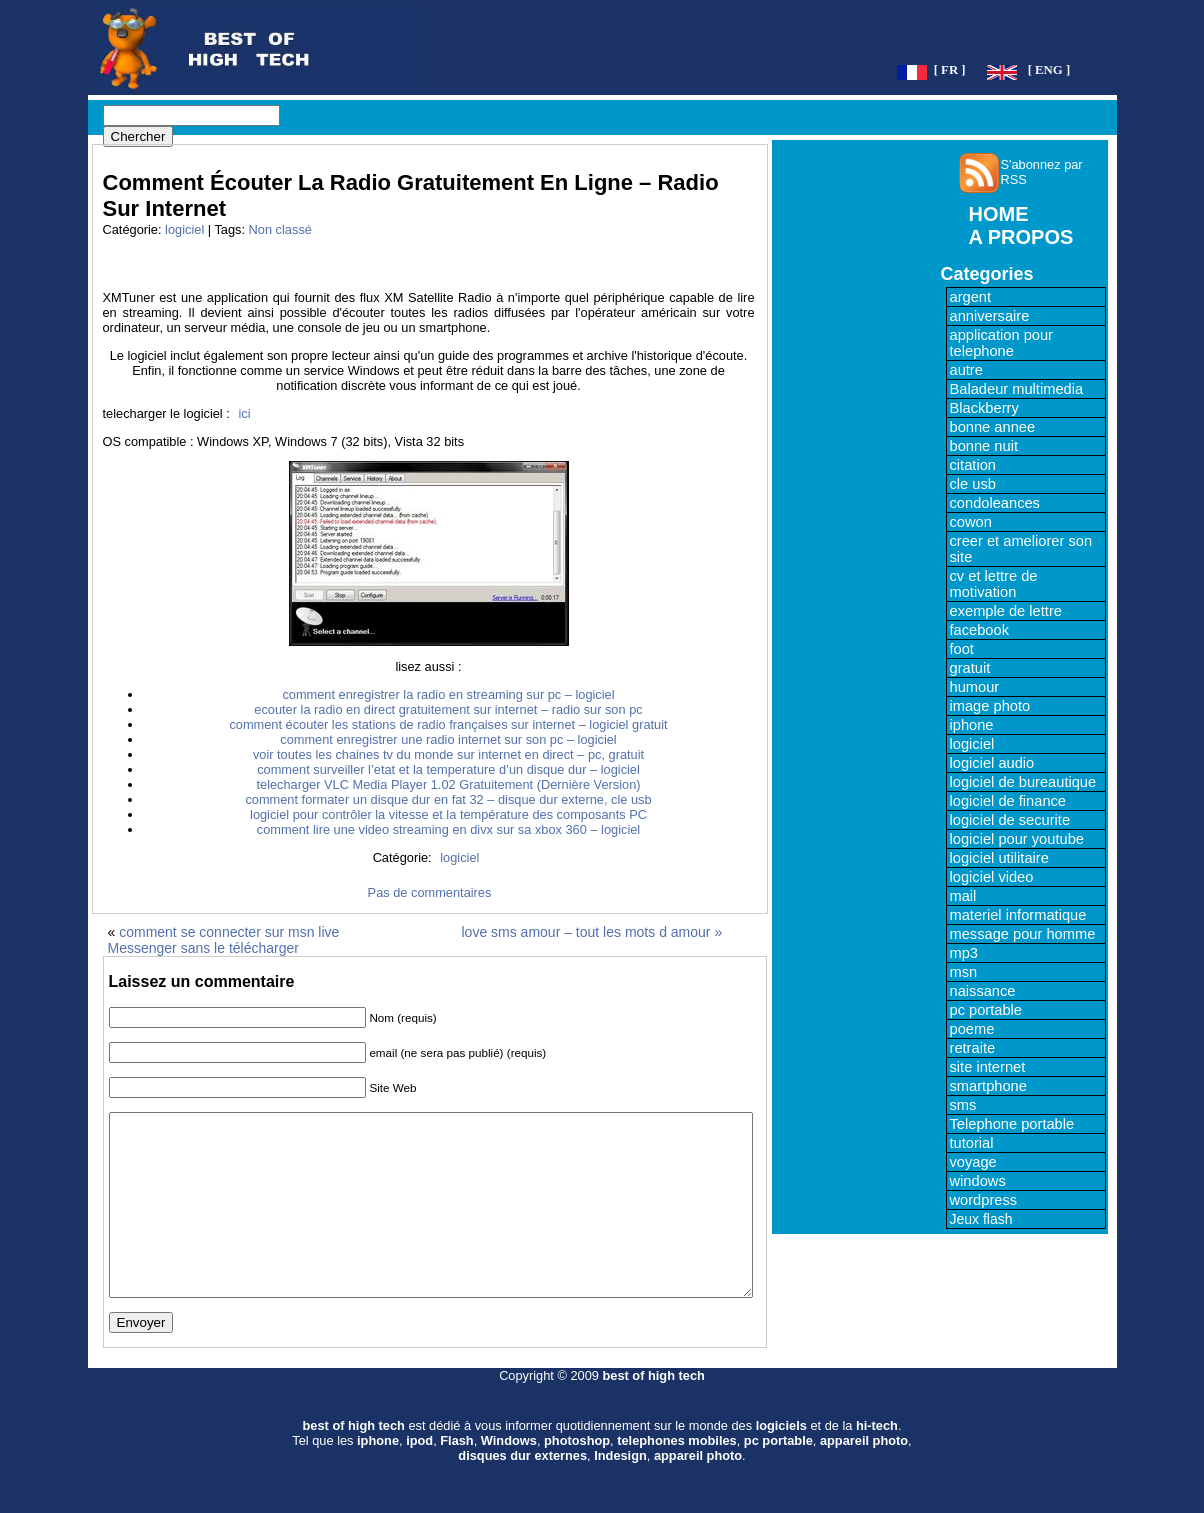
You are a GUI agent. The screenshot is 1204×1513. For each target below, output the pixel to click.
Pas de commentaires (430, 892)
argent (971, 297)
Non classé (280, 229)
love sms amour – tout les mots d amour (586, 932)
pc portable (986, 1010)
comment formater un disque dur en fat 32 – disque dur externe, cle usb (448, 799)
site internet (988, 1067)
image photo (990, 706)
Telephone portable (1012, 1124)
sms (963, 1105)
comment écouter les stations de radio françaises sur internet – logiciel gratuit (448, 724)
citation (973, 465)
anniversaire (990, 316)
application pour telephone (1001, 343)
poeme (972, 1029)
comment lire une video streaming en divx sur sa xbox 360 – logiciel (448, 829)
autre (966, 370)
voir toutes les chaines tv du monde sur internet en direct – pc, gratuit (448, 754)
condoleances (995, 503)
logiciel (184, 229)
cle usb (973, 484)
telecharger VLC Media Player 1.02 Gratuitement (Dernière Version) (448, 784)
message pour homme (1023, 934)
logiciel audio (992, 763)
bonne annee (993, 427)
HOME (999, 214)
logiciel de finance (1008, 801)
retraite (973, 1048)
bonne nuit (984, 446)
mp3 (964, 953)
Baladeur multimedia (1017, 389)
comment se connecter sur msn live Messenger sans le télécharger (224, 940)
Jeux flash (981, 1219)
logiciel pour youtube (1017, 839)
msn (964, 972)
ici (244, 413)
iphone (972, 725)
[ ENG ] (1049, 70)
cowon (971, 522)
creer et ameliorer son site (1021, 549)
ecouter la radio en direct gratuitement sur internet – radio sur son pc (448, 709)
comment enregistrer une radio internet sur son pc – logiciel (448, 739)
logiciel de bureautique (1023, 782)
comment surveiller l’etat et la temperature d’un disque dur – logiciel (448, 769)
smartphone (988, 1086)
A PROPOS (1021, 237)
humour (975, 687)
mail (963, 896)
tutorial (972, 1143)
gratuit (970, 668)
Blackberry (984, 408)
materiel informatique (1018, 915)
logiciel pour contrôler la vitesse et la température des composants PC (448, 814)
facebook (979, 630)
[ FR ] (950, 70)
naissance (983, 991)
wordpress (984, 1200)
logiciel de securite (1010, 820)
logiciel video (992, 877)
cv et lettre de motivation (994, 584)
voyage (973, 1162)
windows (978, 1181)
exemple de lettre (1006, 611)
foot (962, 649)
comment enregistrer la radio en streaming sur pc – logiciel (448, 694)
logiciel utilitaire (999, 858)
